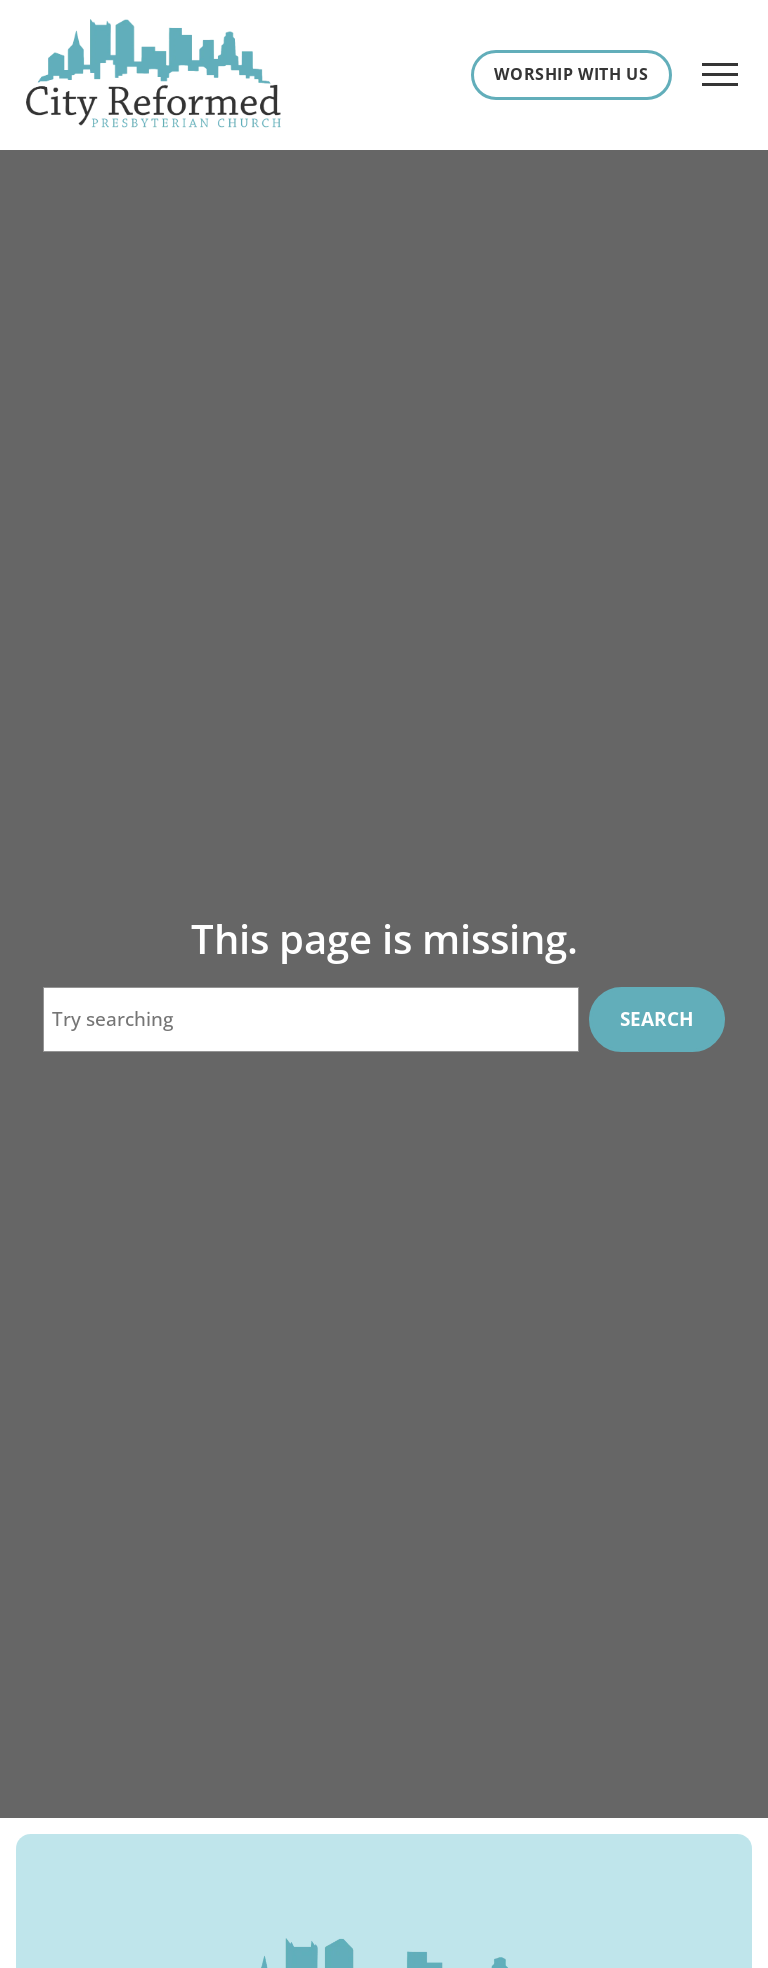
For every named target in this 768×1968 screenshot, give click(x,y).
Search (657, 1018)
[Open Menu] (720, 75)
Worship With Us (571, 74)
